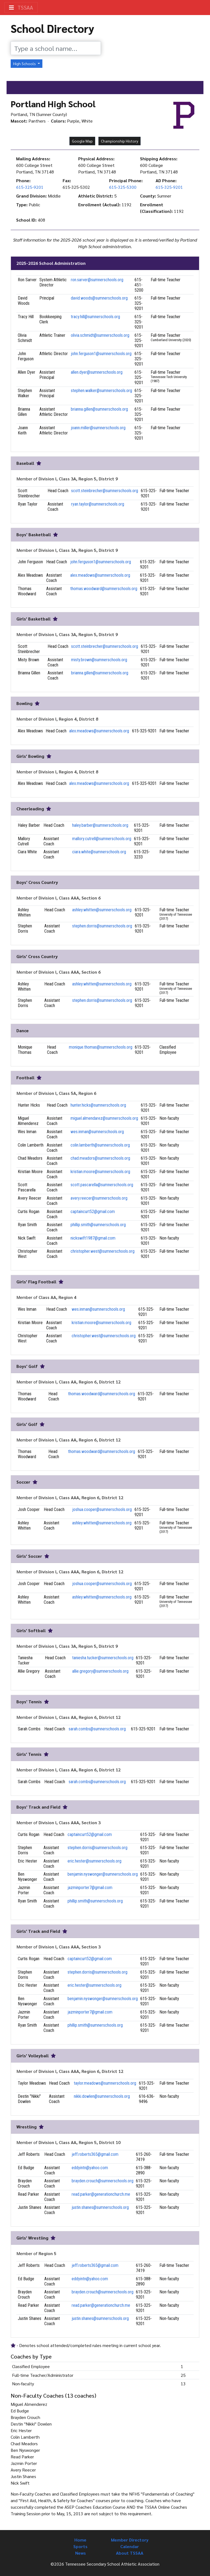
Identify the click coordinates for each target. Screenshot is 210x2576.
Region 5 (47, 2253)
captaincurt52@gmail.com (93, 1211)
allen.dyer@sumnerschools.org (96, 372)
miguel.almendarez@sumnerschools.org (104, 1118)
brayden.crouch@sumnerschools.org (102, 2180)
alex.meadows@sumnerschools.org (100, 575)
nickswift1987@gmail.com (93, 1238)
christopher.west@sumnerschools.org (103, 1251)
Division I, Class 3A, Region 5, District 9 (78, 478)
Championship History (119, 140)
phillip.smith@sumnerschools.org (98, 1224)
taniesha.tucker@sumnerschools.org (102, 1657)
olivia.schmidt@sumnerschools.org (100, 335)
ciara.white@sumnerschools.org (99, 851)
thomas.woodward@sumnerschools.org (103, 588)
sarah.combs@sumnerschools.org (97, 1728)
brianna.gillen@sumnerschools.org (99, 409)
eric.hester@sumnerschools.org (94, 1861)
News (80, 2553)
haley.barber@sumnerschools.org (100, 825)
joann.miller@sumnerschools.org (98, 427)
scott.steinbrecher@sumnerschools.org (104, 490)
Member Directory (129, 2540)
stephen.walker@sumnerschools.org (101, 390)
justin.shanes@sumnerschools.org (100, 2207)
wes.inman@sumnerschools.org (97, 1131)
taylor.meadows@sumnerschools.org (105, 2083)
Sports (80, 2546)
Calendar (129, 2546)
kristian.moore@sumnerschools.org (100, 1171)
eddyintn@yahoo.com (90, 2167)
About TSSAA (129, 2553)
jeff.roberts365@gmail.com (95, 2154)
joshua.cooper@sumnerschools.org (102, 1509)
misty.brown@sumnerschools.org (99, 659)
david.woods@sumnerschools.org (99, 298)
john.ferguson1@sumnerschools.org (101, 353)
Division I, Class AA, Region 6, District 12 (80, 1382)
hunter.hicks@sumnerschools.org (98, 1105)
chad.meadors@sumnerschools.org (100, 1158)
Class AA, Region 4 (57, 1297)
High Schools (25, 63)
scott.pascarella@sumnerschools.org (102, 1184)
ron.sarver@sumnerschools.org (97, 279)
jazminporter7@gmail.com (90, 1887)
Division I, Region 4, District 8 (68, 719)
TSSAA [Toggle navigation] (21, 7)
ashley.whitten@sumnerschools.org (102, 909)
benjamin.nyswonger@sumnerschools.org (103, 1874)
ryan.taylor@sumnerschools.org (97, 504)
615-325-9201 (29, 187)
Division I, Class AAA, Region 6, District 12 (81, 1497)
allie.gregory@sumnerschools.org (100, 1671)
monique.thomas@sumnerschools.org (100, 1047)
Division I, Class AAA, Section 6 (70, 898)
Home (80, 2540)
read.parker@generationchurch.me (101, 2194)
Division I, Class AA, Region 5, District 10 (80, 2142)
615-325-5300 (122, 187)
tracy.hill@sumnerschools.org (95, 316)
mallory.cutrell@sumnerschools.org (101, 838)
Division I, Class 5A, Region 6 (67, 1093)
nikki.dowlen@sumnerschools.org (102, 2096)
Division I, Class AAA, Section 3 (70, 1822)
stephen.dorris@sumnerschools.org (102, 926)
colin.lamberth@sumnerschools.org (100, 1145)
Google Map (82, 140)
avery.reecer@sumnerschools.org (99, 1198)
